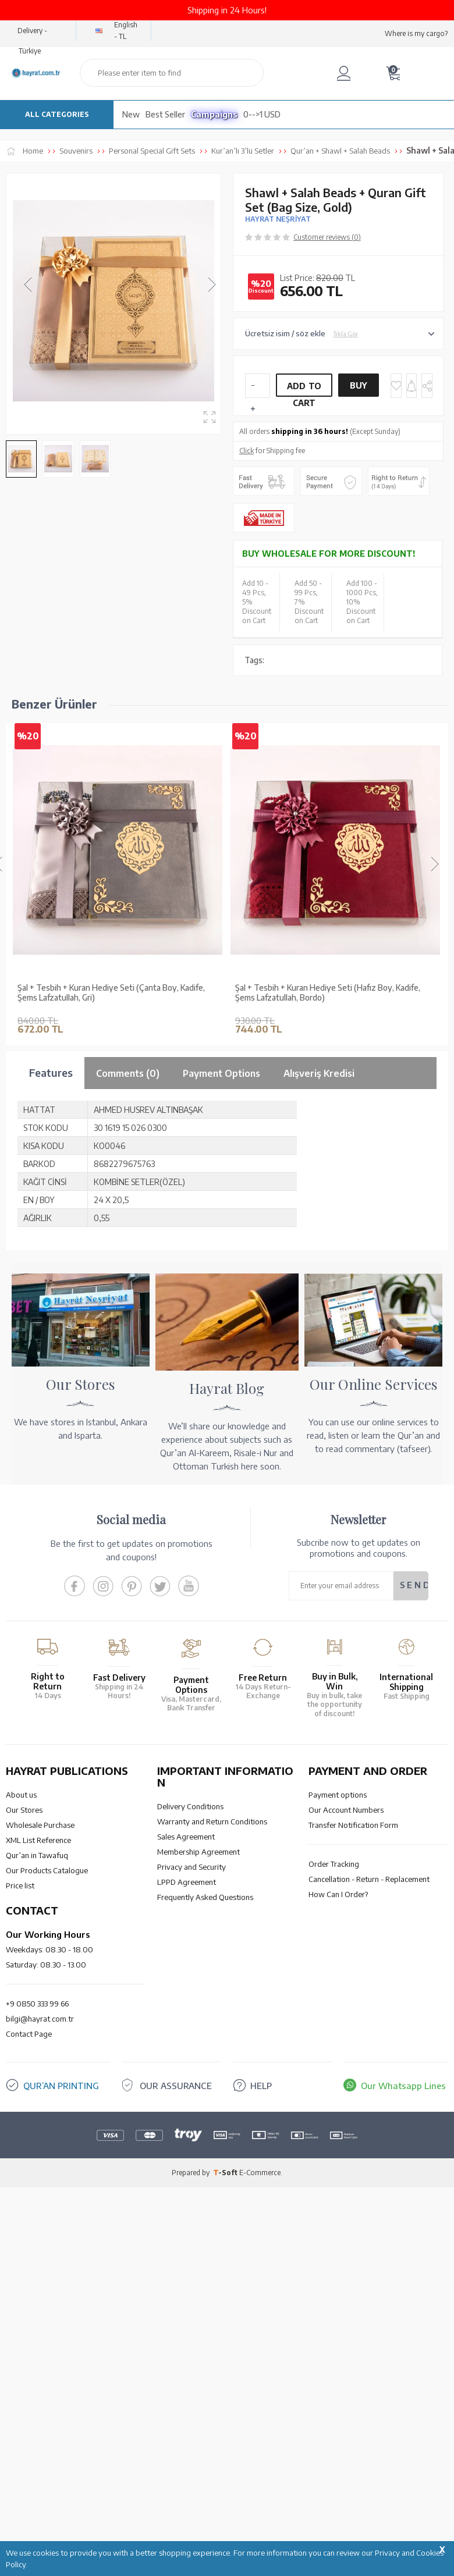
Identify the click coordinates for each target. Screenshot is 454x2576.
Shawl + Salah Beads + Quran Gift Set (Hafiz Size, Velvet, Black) (105, 1315)
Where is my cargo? (416, 33)
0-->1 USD (262, 114)
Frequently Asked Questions (205, 2220)
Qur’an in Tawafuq (37, 2178)
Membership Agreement (198, 2174)
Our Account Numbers (346, 2132)
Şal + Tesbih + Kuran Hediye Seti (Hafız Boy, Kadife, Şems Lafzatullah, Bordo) (327, 992)
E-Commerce (260, 2495)
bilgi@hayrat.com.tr (40, 2341)
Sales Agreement (186, 2159)
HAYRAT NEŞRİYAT (278, 219)
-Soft (226, 2495)
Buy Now (358, 388)
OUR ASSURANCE (176, 2408)
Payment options (337, 2117)
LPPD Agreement (186, 2204)
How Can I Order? (338, 2217)
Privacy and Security (191, 2189)
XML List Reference (38, 2163)
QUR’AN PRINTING (61, 2408)
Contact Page (29, 2356)
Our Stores (24, 2132)
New (131, 114)
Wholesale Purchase (40, 2147)
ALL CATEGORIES (57, 114)
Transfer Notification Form (353, 2147)
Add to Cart (304, 389)
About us (21, 2117)
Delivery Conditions (190, 2129)
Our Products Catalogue (47, 2193)
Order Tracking (333, 2186)
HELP (261, 2408)
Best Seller (165, 114)
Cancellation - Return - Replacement (369, 2202)
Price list (20, 2208)
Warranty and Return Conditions (212, 2144)
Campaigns (214, 114)
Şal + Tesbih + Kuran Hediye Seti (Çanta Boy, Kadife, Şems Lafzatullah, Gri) (111, 992)
